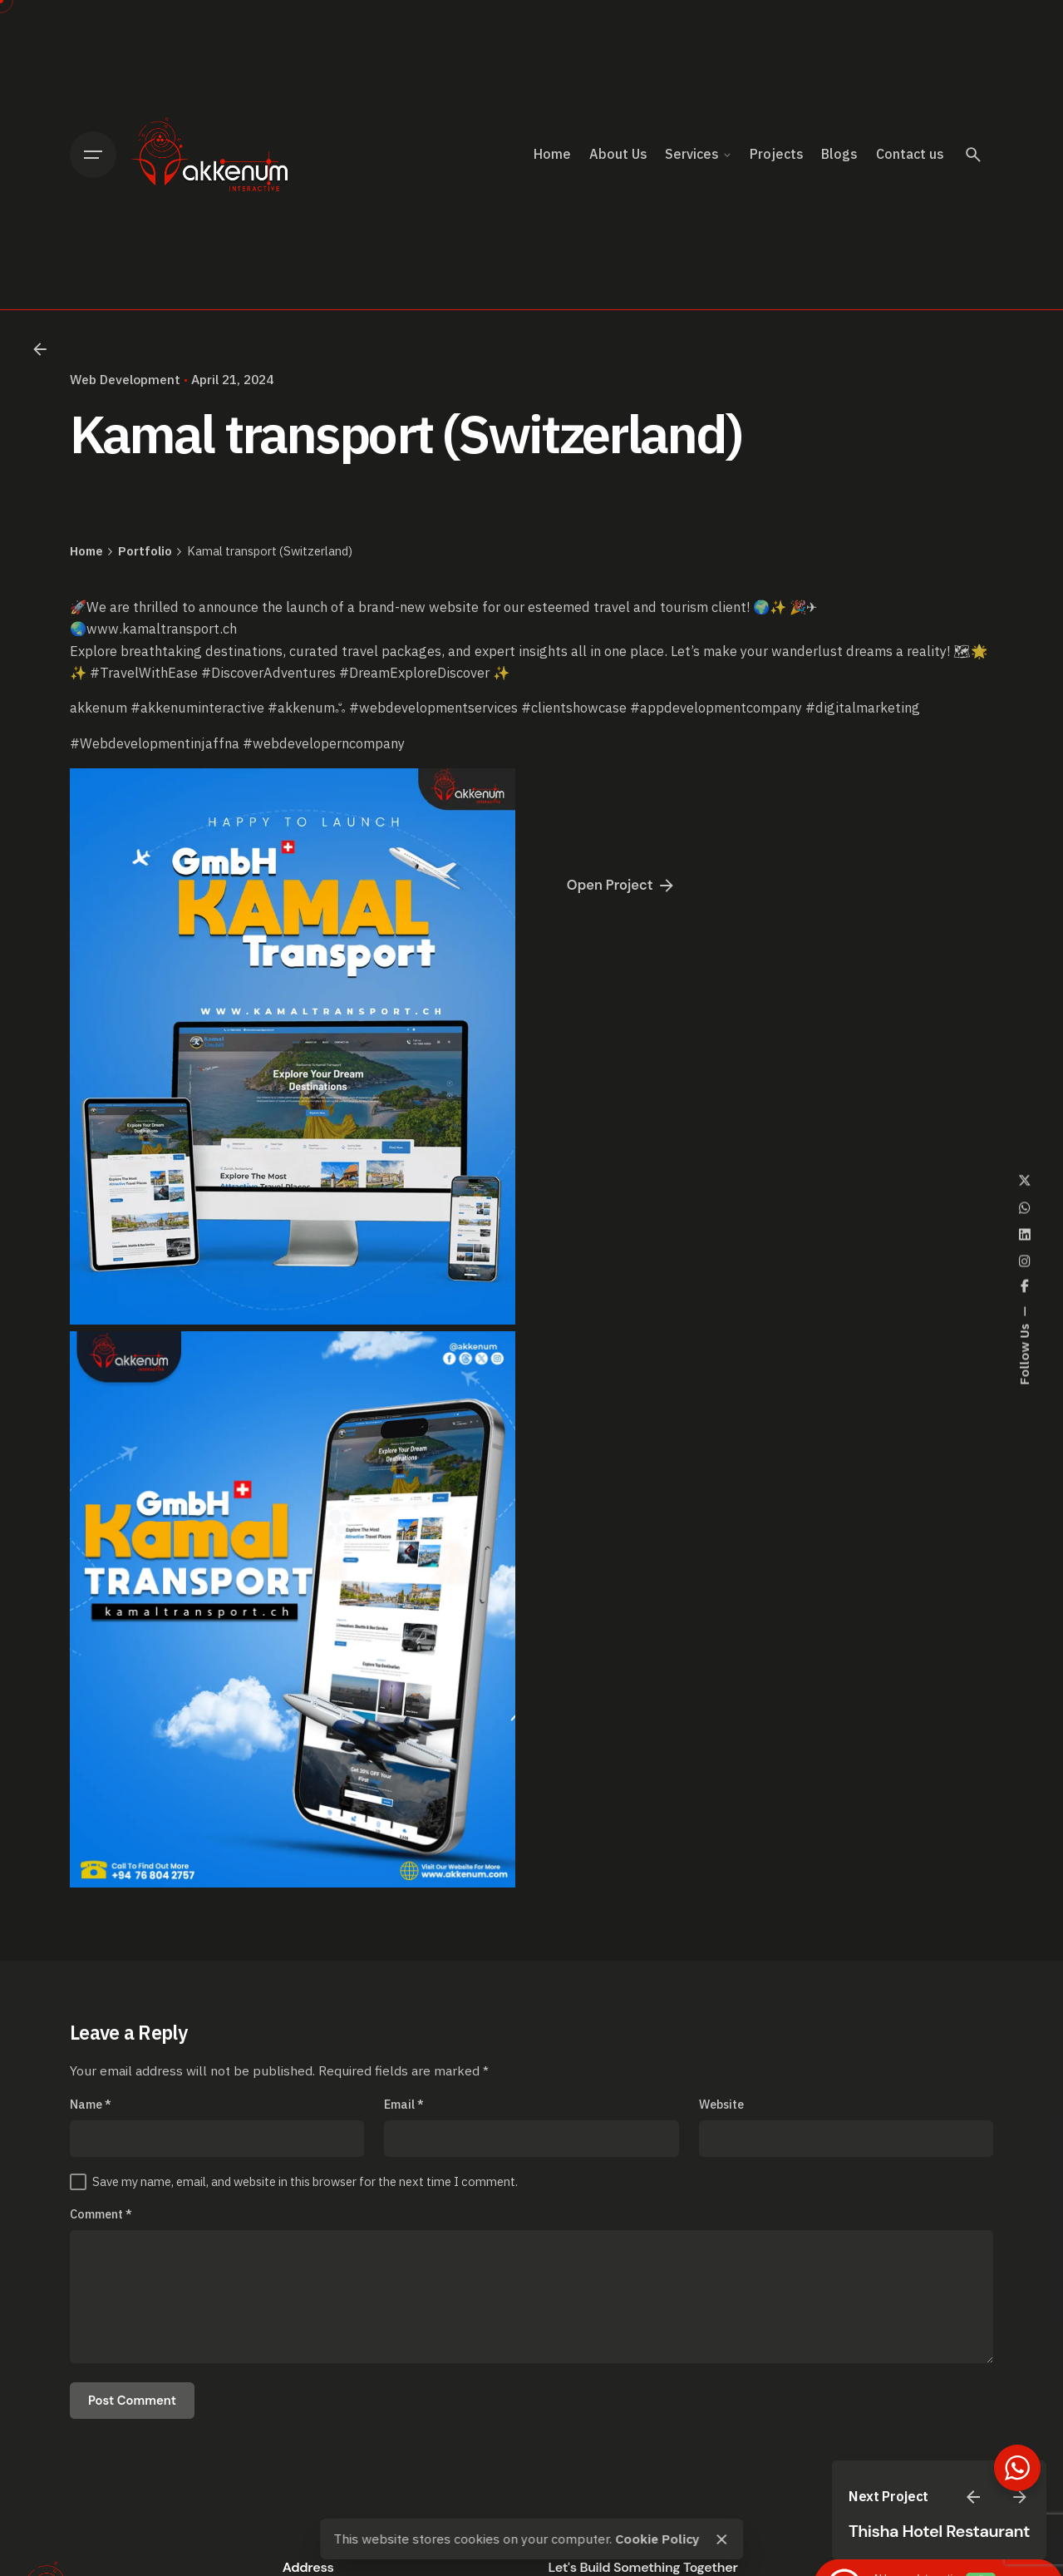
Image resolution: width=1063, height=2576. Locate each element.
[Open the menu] (93, 154)
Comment (101, 2214)
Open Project (622, 886)
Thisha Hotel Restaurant (939, 2531)
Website (721, 2104)
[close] (722, 2539)
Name (90, 2104)
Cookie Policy (657, 2538)
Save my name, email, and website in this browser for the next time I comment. (305, 2181)
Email (404, 2104)
